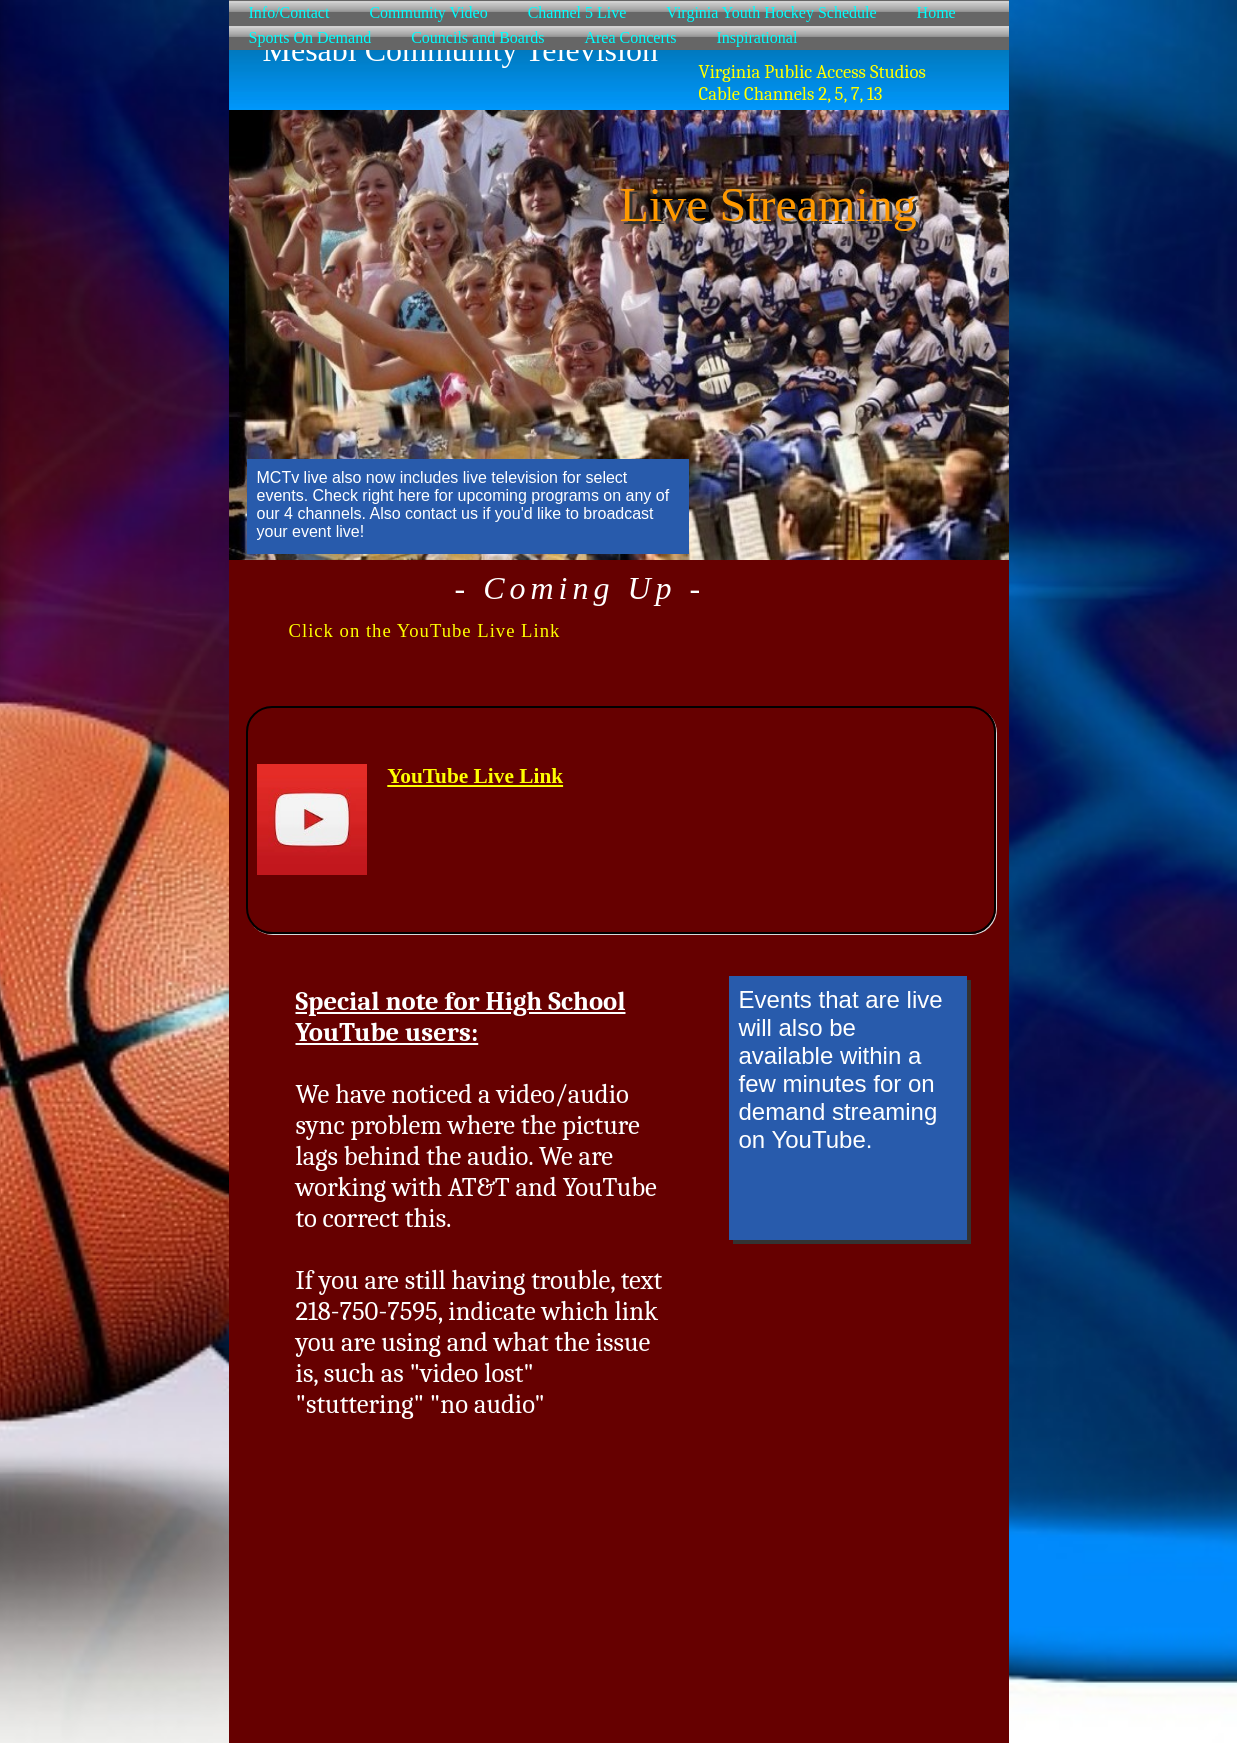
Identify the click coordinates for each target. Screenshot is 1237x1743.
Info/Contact (289, 12)
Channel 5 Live (577, 12)
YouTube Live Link (475, 776)
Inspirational (756, 37)
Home (936, 12)
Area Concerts (630, 37)
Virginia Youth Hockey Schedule (771, 12)
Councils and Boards (477, 37)
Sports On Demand (310, 37)
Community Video (428, 12)
